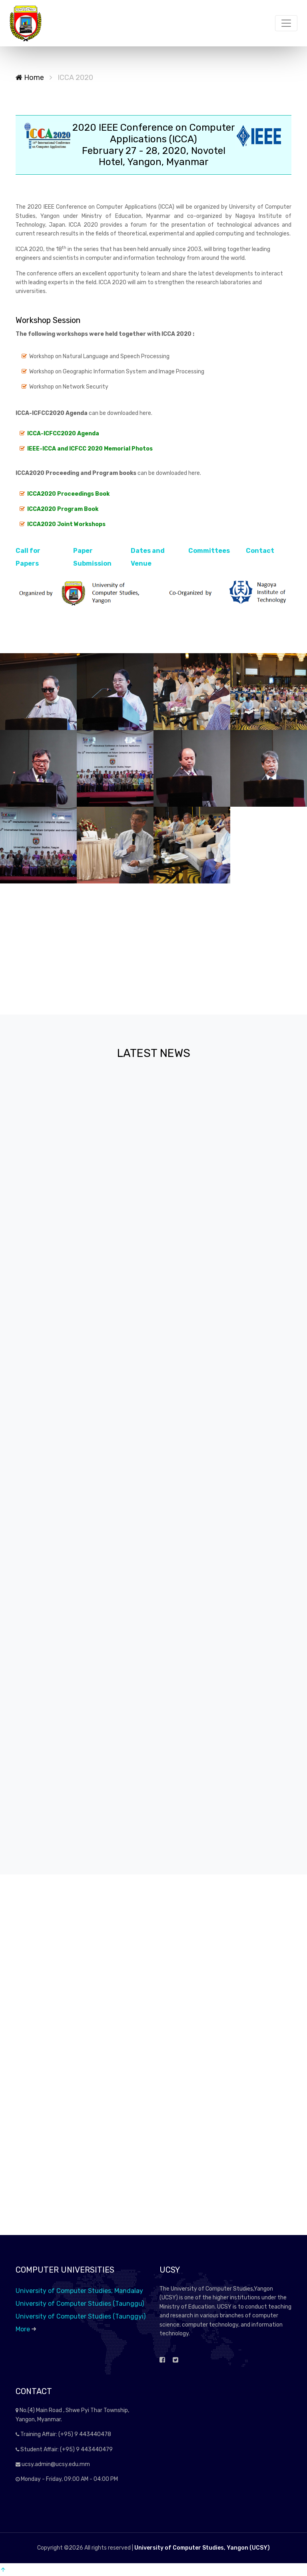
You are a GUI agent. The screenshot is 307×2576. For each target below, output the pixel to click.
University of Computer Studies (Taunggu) (80, 2303)
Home (30, 77)
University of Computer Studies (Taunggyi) (81, 2316)
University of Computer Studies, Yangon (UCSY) (202, 2547)
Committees (209, 550)
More (26, 2329)
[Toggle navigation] (286, 23)
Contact (260, 550)
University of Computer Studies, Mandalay (79, 2291)
